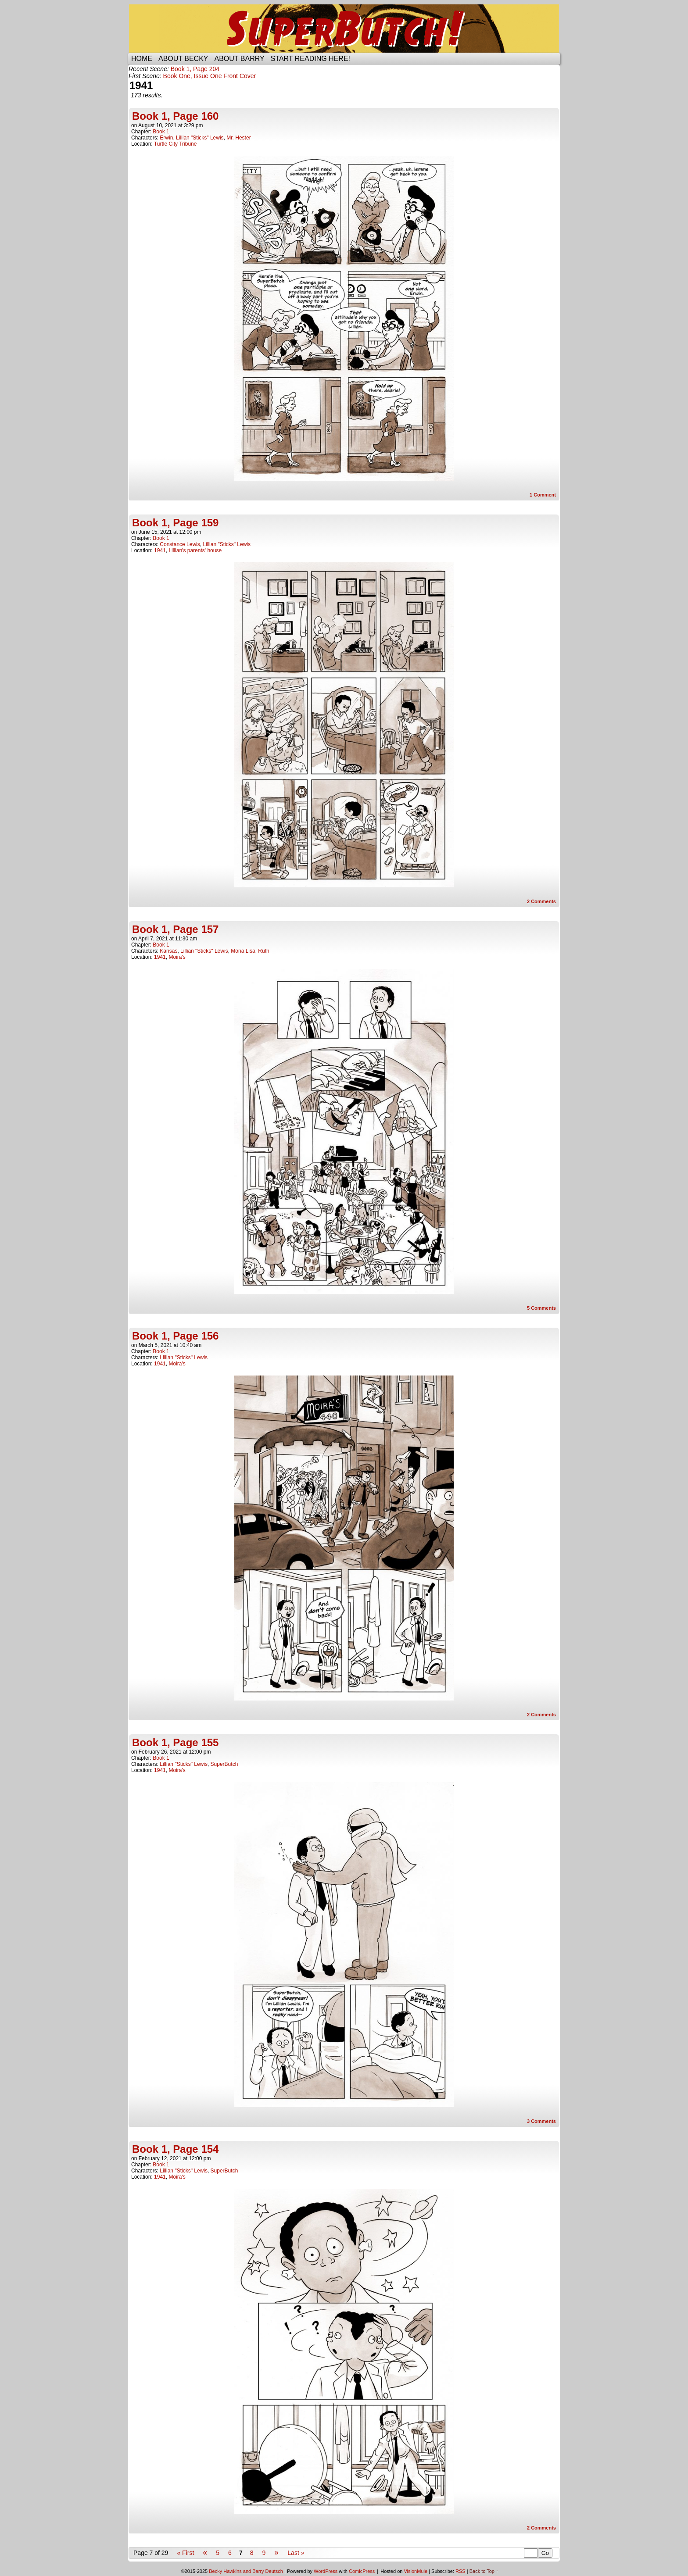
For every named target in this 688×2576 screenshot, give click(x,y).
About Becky (183, 58)
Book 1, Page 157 (175, 929)
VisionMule (415, 2571)
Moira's (176, 957)
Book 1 (161, 132)
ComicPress (362, 2571)
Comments (541, 901)
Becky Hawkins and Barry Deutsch (246, 2571)
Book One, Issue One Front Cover (209, 75)
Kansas (168, 951)
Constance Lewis (180, 544)
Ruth (263, 951)
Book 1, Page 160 (175, 116)
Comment (543, 494)
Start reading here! (310, 58)
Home (141, 58)
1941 (160, 550)
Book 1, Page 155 (175, 1742)
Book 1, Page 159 (175, 523)
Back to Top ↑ (483, 2571)
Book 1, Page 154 (175, 2149)
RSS (460, 2571)
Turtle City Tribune (175, 144)
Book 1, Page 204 (195, 68)
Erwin (166, 138)
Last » (295, 2552)
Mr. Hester (238, 138)
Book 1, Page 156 (175, 1336)
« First (185, 2552)
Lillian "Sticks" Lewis (200, 138)
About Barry (240, 58)
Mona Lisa (243, 951)
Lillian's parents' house (195, 550)
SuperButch (344, 28)
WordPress (325, 2571)
